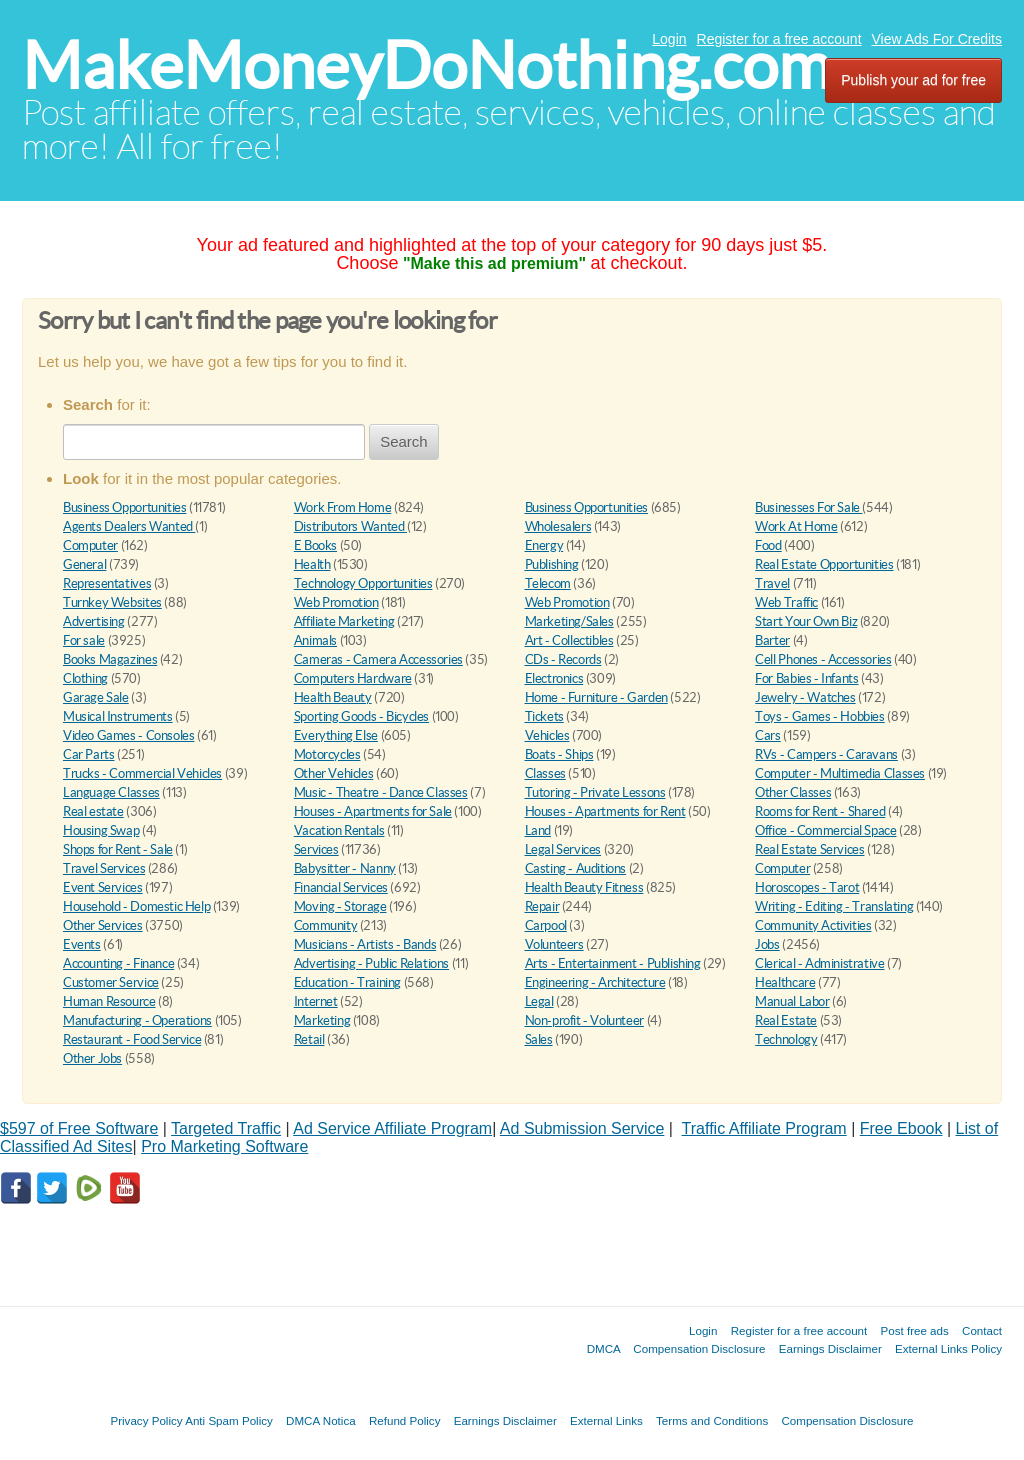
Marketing (322, 1020)
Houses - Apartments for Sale (373, 811)
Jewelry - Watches (805, 697)
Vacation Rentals (339, 830)
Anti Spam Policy (229, 1420)
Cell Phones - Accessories (823, 659)
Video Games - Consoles (128, 735)
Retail (309, 1039)
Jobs (767, 944)
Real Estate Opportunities (824, 564)
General (84, 564)
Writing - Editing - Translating (834, 906)
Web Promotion (336, 602)
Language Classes (111, 792)
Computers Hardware (353, 678)
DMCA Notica (321, 1420)
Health (312, 564)
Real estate (93, 811)
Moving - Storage (340, 906)
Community (326, 925)
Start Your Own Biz (806, 621)
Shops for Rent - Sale (118, 849)
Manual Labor (792, 1001)
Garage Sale (96, 697)
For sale (84, 640)
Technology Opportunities (363, 583)
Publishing (552, 564)
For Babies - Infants (806, 678)
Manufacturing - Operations (137, 1020)
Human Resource (109, 1001)
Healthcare (785, 982)
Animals (315, 640)
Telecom (548, 583)
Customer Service (111, 982)
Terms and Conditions (712, 1420)
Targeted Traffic (226, 1128)
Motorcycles (327, 754)
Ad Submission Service (582, 1128)
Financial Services (341, 887)
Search (404, 441)
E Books (315, 545)
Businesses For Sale (808, 507)
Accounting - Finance (118, 963)
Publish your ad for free (913, 80)
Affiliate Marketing (344, 621)
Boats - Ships (559, 754)
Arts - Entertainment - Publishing (613, 963)
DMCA (604, 1348)
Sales (539, 1039)
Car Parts (89, 754)
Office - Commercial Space (825, 830)
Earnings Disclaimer (830, 1348)
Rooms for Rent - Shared (820, 811)
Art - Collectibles (569, 640)
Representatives (107, 583)
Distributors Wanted (350, 526)
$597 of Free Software (79, 1128)
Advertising (94, 621)
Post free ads (914, 1330)
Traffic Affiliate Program (764, 1128)
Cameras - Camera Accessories (378, 659)
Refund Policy (405, 1420)
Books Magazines (110, 659)
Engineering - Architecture (595, 982)
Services (316, 849)
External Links (606, 1420)
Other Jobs (92, 1058)
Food (768, 545)
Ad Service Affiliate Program (392, 1128)
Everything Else (336, 735)
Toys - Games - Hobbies (819, 716)
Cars (767, 735)
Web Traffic (786, 602)
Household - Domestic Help (136, 906)
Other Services (103, 925)
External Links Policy (948, 1348)
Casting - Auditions (576, 868)
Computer (90, 545)
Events (82, 944)
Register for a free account (779, 39)
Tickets (544, 716)
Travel (772, 583)
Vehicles (547, 735)
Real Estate (786, 1020)
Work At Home (796, 526)
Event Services (103, 887)
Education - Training (347, 982)
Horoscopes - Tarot (807, 887)
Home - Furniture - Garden (596, 697)
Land (538, 830)
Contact (982, 1330)
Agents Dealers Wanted (129, 526)
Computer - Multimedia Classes (840, 773)
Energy (544, 545)
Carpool (546, 925)
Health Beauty (333, 697)
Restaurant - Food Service (132, 1039)
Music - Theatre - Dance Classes (381, 792)
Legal (539, 1001)
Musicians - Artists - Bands (365, 944)
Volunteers (554, 944)
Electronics (554, 678)
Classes (545, 773)
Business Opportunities (124, 507)
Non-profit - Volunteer (584, 1020)
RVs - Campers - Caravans (826, 754)
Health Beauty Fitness (584, 887)
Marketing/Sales (569, 621)
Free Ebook (901, 1128)
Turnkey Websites (112, 602)
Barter (772, 640)
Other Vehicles (334, 773)
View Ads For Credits (937, 39)
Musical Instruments (118, 716)
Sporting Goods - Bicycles (361, 716)
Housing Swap (101, 830)
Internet (316, 1001)
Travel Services (104, 868)
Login (669, 39)
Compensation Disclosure (699, 1348)
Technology (786, 1039)
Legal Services (563, 849)
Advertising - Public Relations (371, 963)
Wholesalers (558, 526)
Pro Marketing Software (224, 1146)
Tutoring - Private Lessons (595, 792)
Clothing (85, 678)
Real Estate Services (809, 849)
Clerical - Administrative (819, 963)
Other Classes (793, 792)
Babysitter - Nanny (345, 868)
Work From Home (343, 507)
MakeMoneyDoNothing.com (426, 65)
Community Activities (813, 925)
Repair (542, 906)
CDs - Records (563, 659)
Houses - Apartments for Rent (605, 811)
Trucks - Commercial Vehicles (142, 773)
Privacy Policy (146, 1420)
